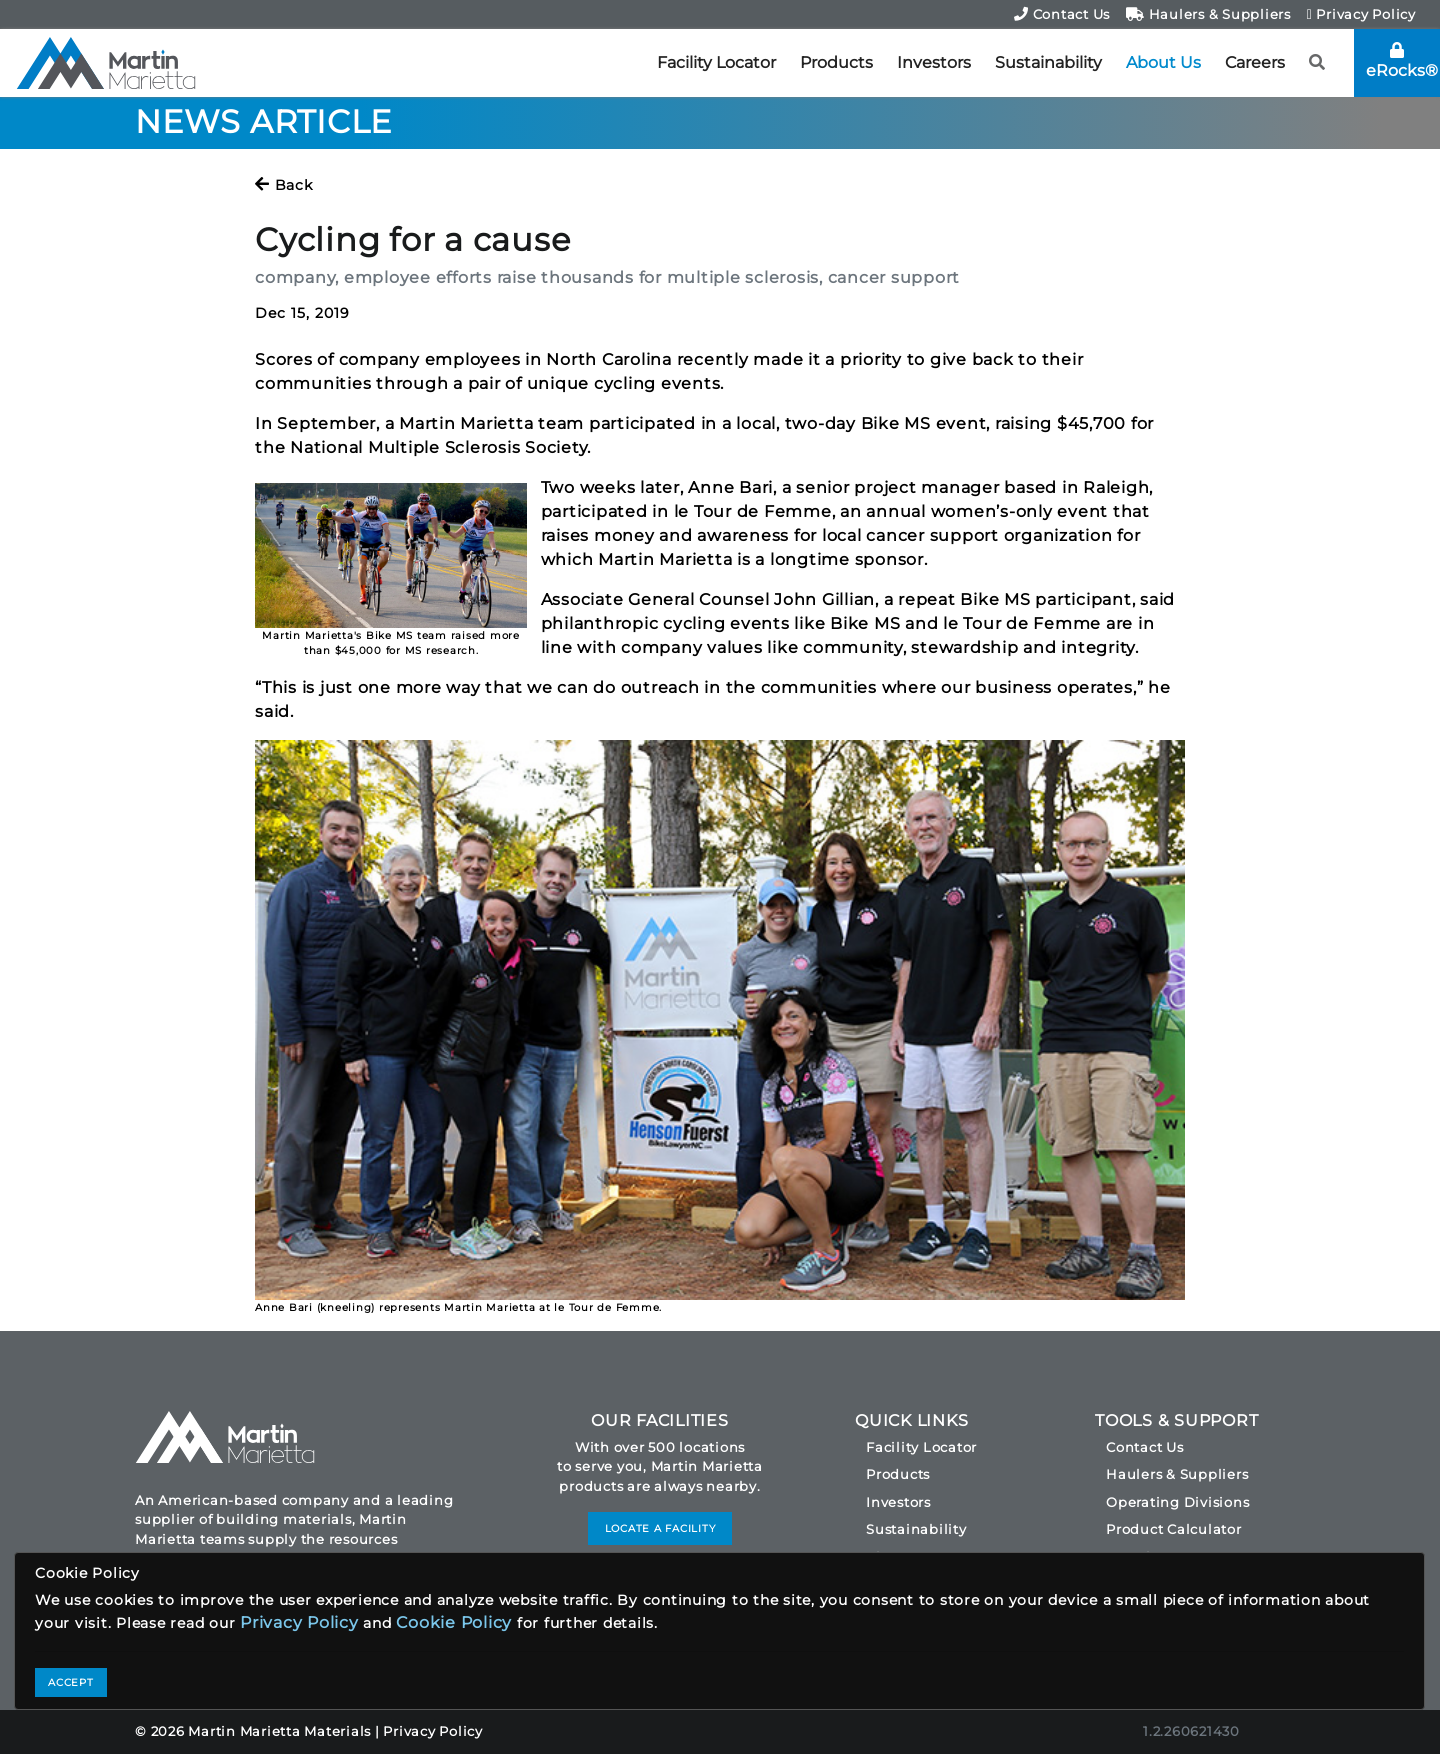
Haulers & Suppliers (1208, 14)
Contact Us (1062, 14)
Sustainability (1048, 62)
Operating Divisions (1177, 1502)
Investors (934, 62)
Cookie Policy (454, 1622)
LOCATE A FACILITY (660, 1528)
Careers (1255, 62)
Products (836, 62)
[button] (1317, 63)
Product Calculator (1174, 1529)
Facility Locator (716, 62)
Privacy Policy (1361, 14)
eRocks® (1402, 61)
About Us (1163, 62)
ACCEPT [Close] (71, 1682)
